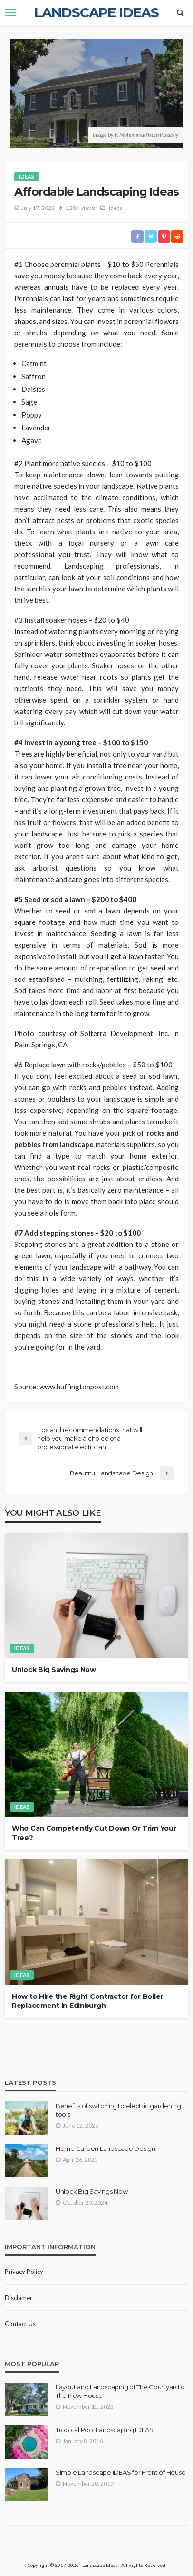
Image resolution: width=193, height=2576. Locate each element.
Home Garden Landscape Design (105, 2148)
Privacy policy (24, 2271)
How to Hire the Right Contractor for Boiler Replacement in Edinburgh (87, 2001)
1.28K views (80, 207)
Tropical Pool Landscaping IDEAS (105, 2429)
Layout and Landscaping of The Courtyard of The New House (121, 2391)
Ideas (26, 176)
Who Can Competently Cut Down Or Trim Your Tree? (94, 1833)
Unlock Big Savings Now (54, 1669)
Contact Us (20, 2324)
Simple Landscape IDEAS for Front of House (120, 2472)
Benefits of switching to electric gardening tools (118, 2110)
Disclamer (18, 2297)
